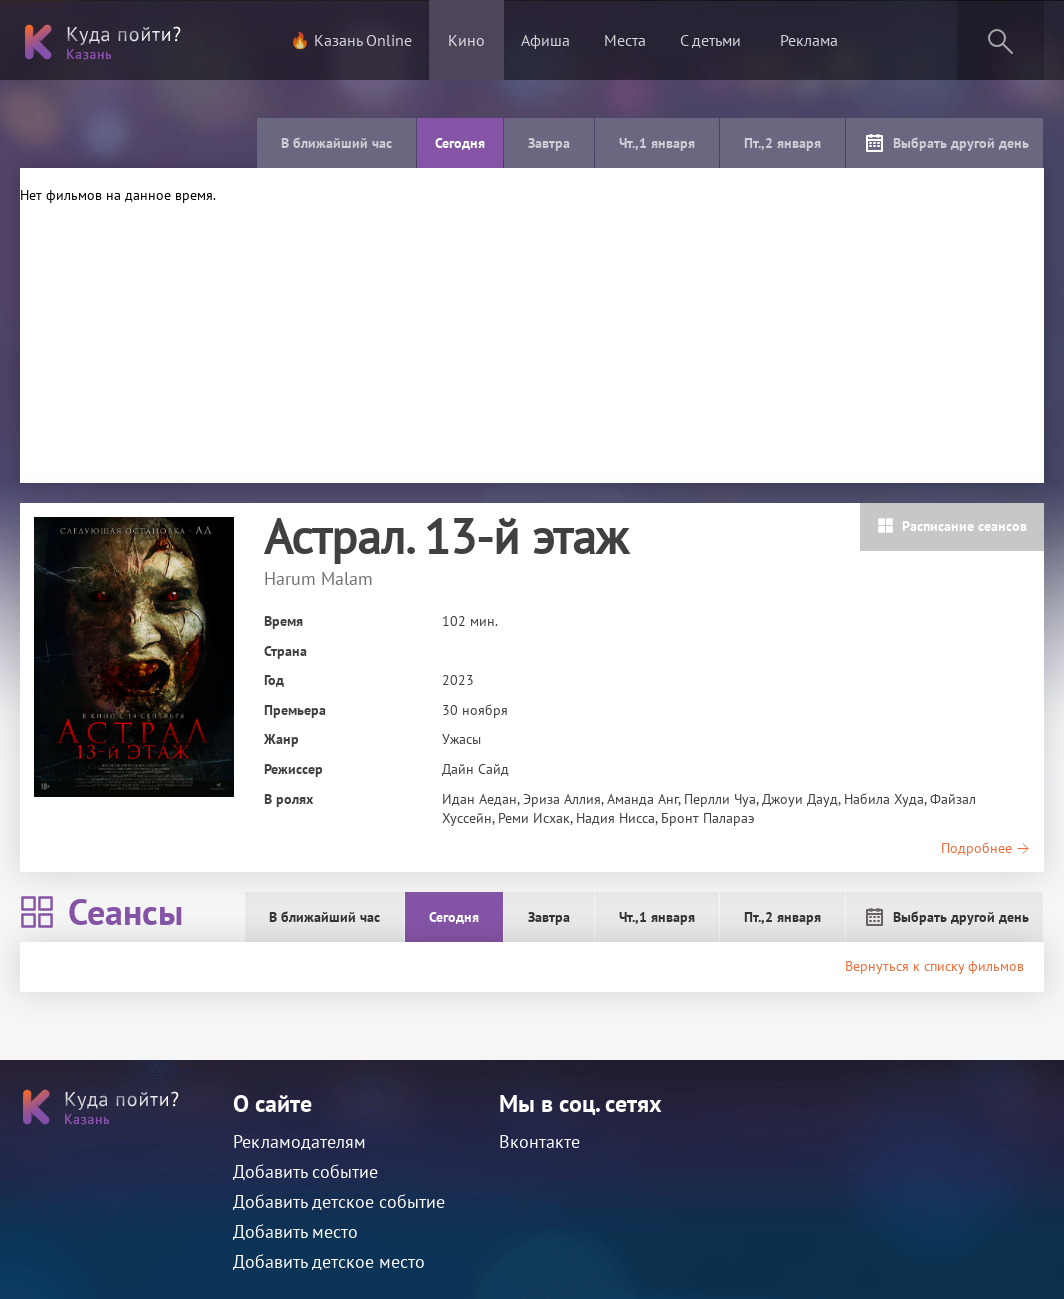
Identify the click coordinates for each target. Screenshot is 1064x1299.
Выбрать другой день (947, 143)
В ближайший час (336, 143)
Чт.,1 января (657, 143)
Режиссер (293, 769)
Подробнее (985, 848)
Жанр (281, 739)
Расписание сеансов (952, 526)
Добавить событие (305, 1171)
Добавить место (295, 1231)
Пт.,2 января (782, 143)
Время (283, 621)
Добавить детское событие (339, 1201)
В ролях (288, 799)
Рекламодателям (299, 1141)
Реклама (809, 40)
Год (274, 680)
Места (625, 40)
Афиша (545, 40)
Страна (285, 651)
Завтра (549, 143)
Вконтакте (539, 1141)
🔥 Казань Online (351, 40)
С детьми (710, 40)
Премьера (295, 710)
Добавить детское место (329, 1261)
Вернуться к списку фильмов (934, 966)
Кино (466, 40)
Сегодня (460, 143)
